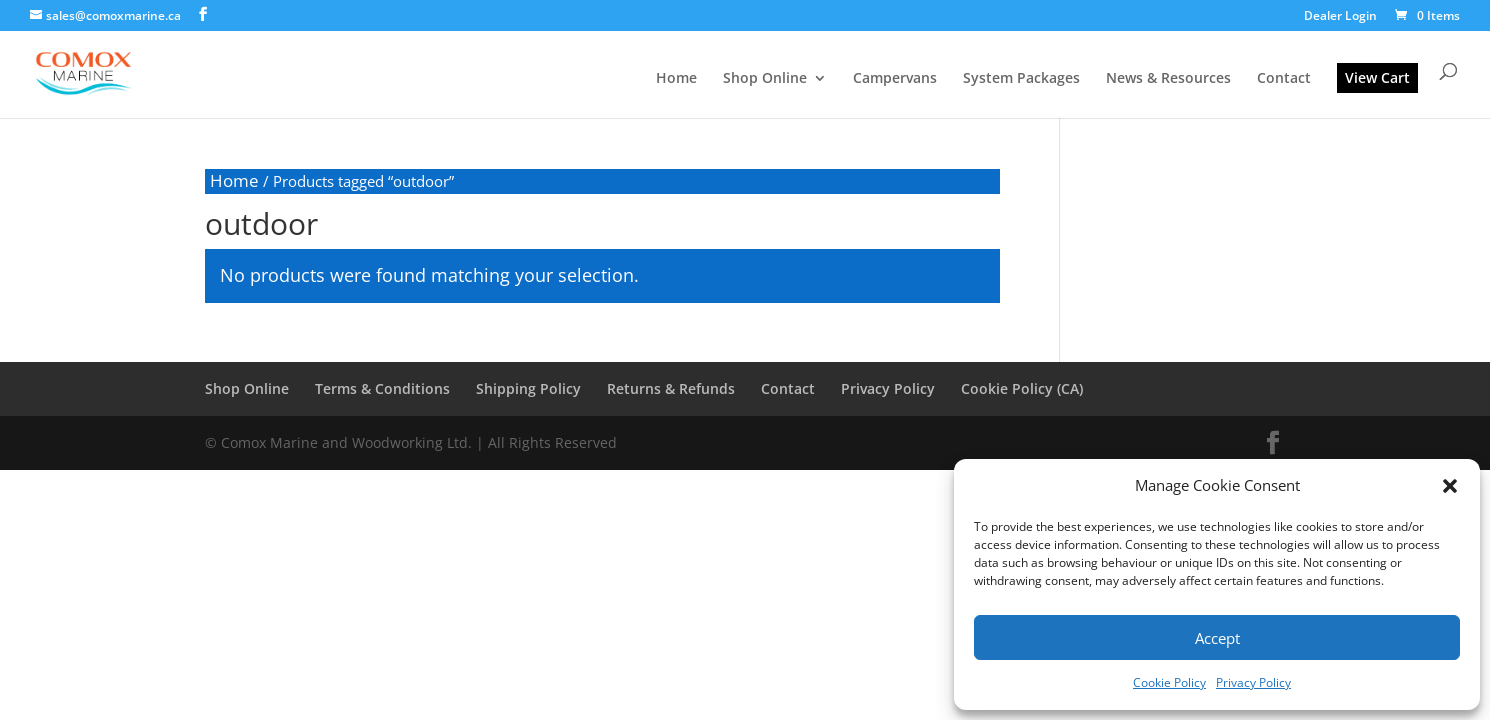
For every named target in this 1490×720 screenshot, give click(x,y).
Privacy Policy (1253, 682)
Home (676, 79)
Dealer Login (1340, 17)
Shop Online (765, 79)
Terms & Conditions (382, 388)
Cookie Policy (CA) (1022, 388)
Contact (1284, 79)
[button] (1450, 486)
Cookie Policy (1169, 682)
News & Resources (1168, 79)
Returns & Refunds (671, 388)
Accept (1217, 638)
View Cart (1377, 77)
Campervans (895, 79)
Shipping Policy (528, 388)
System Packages (1021, 79)
